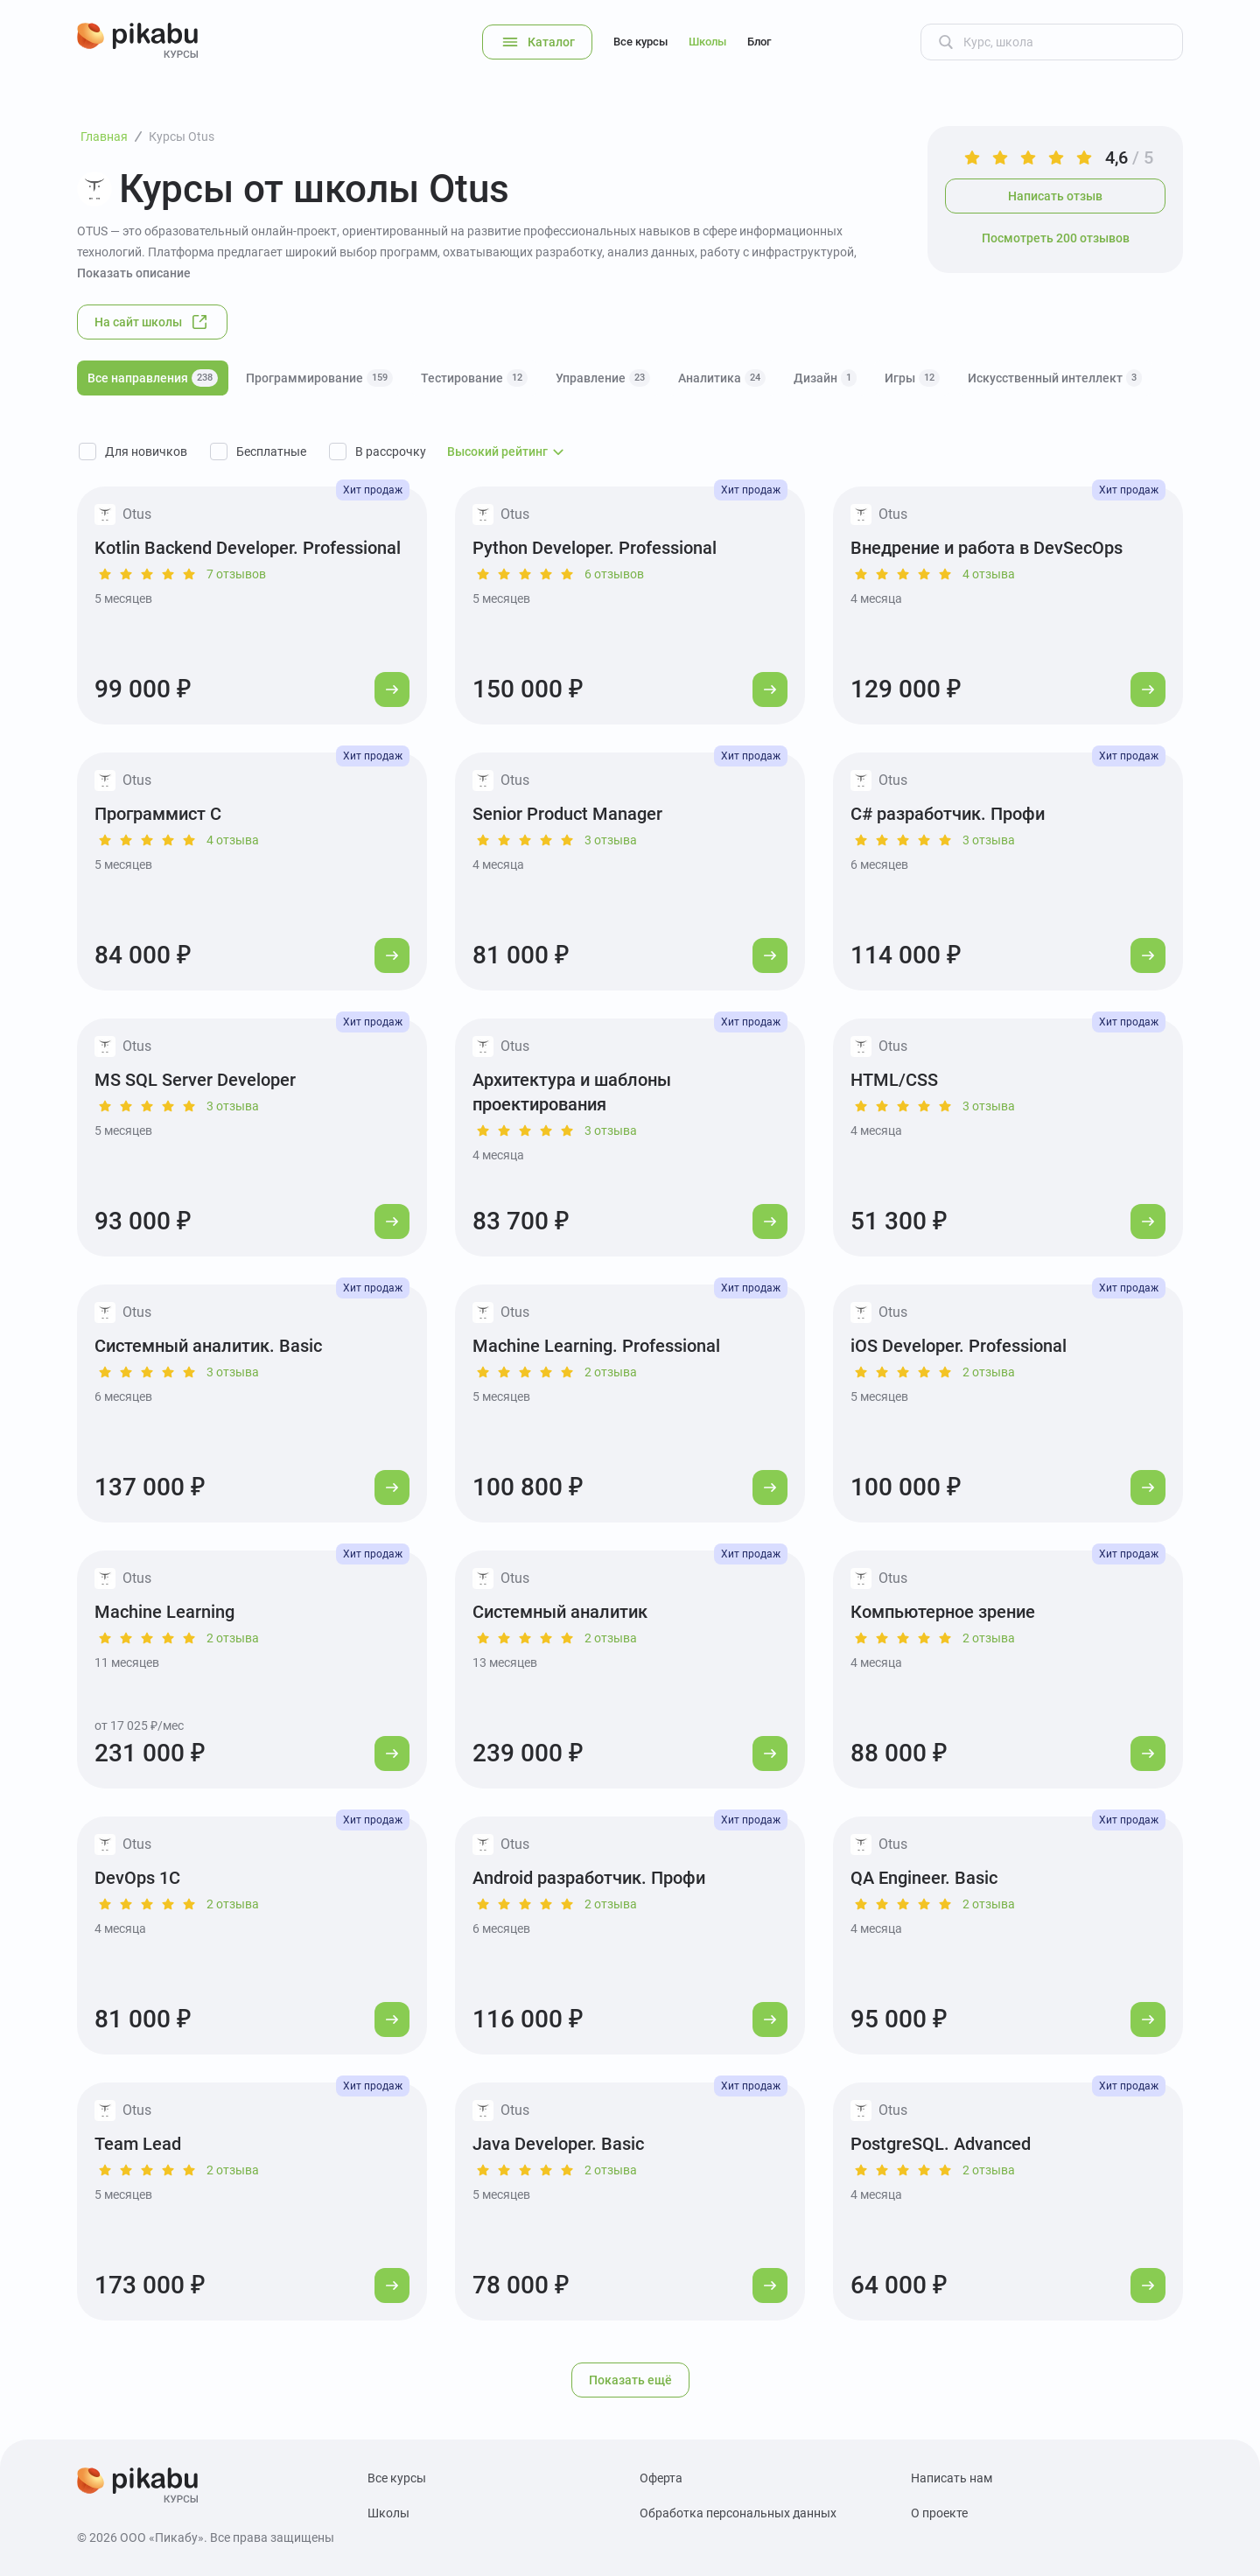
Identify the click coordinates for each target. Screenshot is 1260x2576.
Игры (912, 378)
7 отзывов (236, 574)
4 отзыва (988, 574)
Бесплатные (271, 451)
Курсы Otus (181, 137)
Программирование (319, 378)
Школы (707, 41)
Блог (759, 41)
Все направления (153, 378)
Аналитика (722, 378)
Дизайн (825, 378)
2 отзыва (610, 1372)
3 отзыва (610, 840)
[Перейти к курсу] (392, 689)
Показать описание (134, 273)
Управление (603, 378)
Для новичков (146, 451)
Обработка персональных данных (738, 2513)
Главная (104, 137)
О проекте (939, 2513)
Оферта (661, 2478)
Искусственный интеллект (1055, 378)
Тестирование (474, 378)
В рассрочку (390, 451)
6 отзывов (614, 574)
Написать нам (951, 2478)
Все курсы (640, 41)
